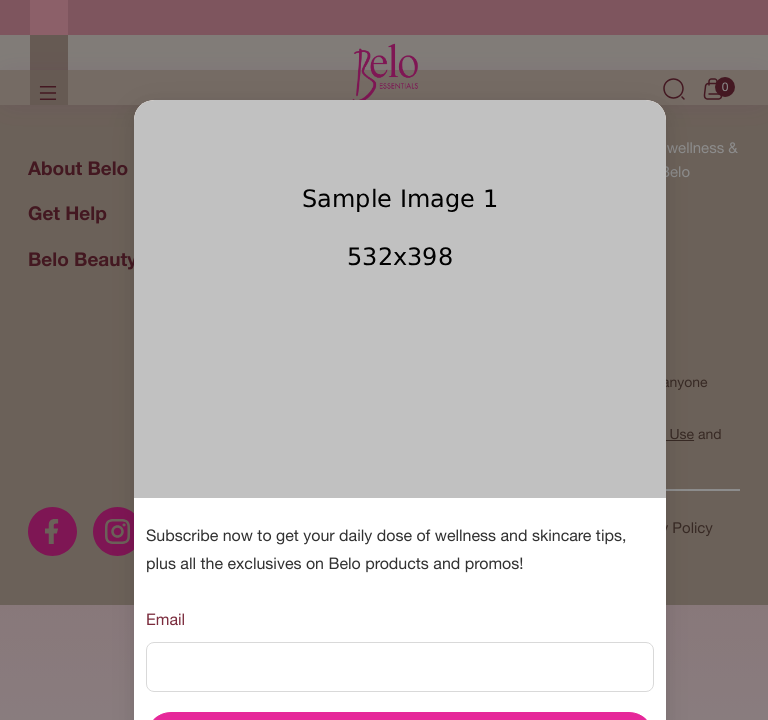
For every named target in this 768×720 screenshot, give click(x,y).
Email (165, 620)
